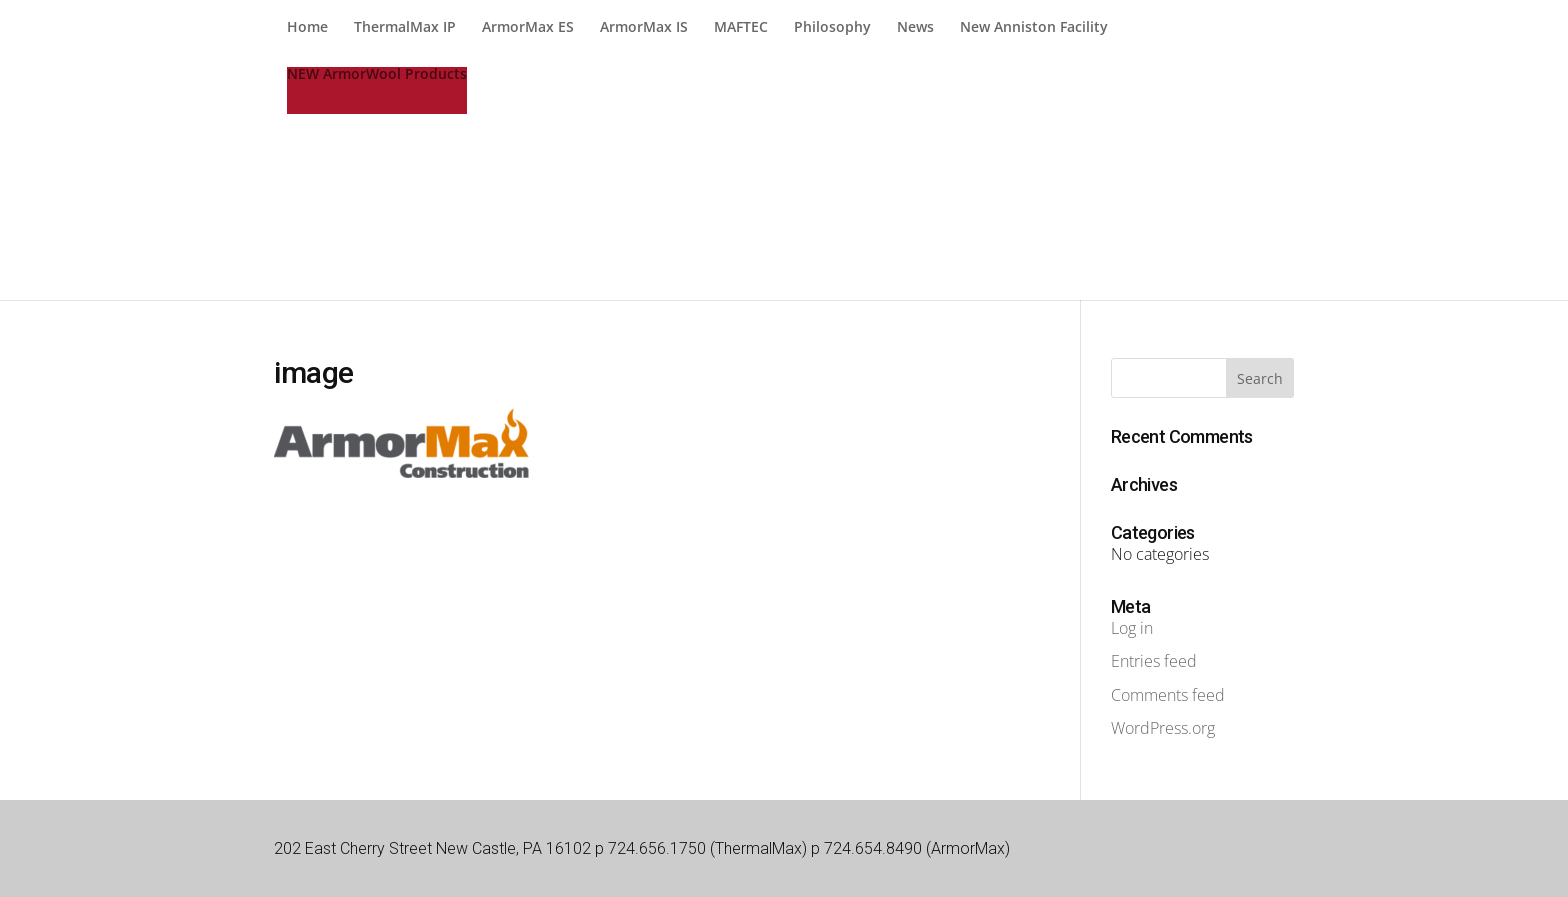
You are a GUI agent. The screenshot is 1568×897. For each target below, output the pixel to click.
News (915, 28)
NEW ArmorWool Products (377, 75)
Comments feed (1168, 695)
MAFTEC (741, 28)
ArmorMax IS (644, 28)
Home (307, 28)
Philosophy (832, 28)
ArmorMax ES (528, 28)
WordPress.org (1163, 728)
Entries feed (1154, 661)
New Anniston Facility (1034, 28)
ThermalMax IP (405, 28)
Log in (1132, 628)
